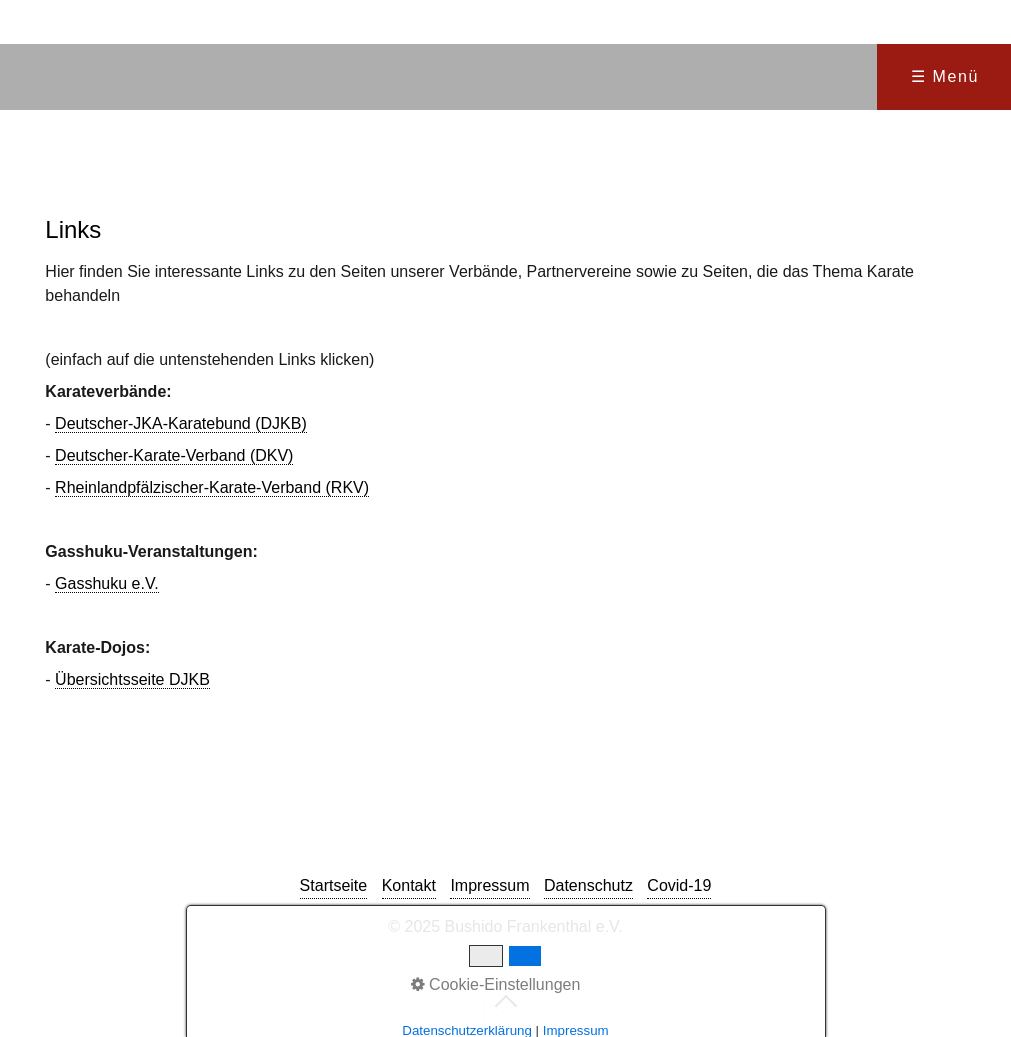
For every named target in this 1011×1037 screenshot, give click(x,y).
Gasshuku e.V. (106, 583)
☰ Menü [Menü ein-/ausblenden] (945, 76)
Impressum (489, 885)
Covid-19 (679, 885)
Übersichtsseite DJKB (132, 679)
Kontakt (409, 885)
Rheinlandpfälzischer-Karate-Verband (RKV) (212, 487)
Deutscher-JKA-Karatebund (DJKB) (181, 423)
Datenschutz (588, 885)
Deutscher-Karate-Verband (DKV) (174, 455)
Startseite (334, 885)
